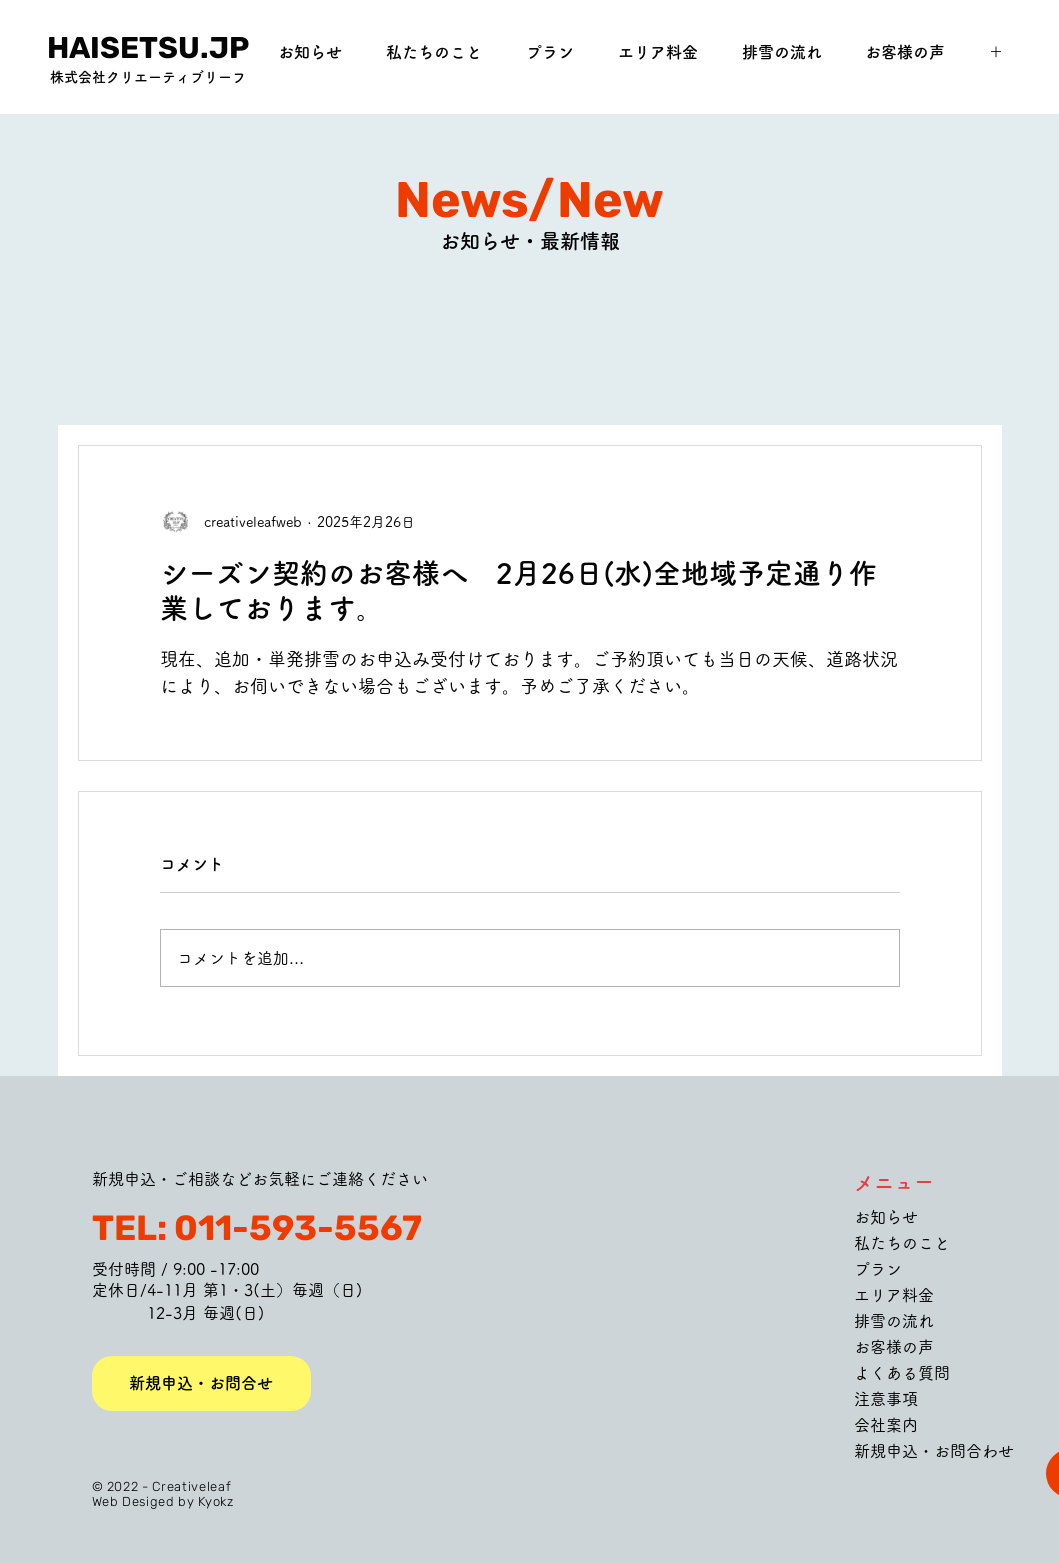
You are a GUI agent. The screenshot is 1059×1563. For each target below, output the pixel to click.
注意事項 (886, 1399)
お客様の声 (894, 1347)
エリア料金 (894, 1295)
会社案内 (886, 1425)
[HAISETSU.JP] (148, 48)
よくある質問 (902, 1373)
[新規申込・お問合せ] (201, 1383)
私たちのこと (902, 1243)
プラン (878, 1269)
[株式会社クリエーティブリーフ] (148, 78)
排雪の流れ (894, 1321)
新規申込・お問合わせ (934, 1451)
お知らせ (886, 1217)
